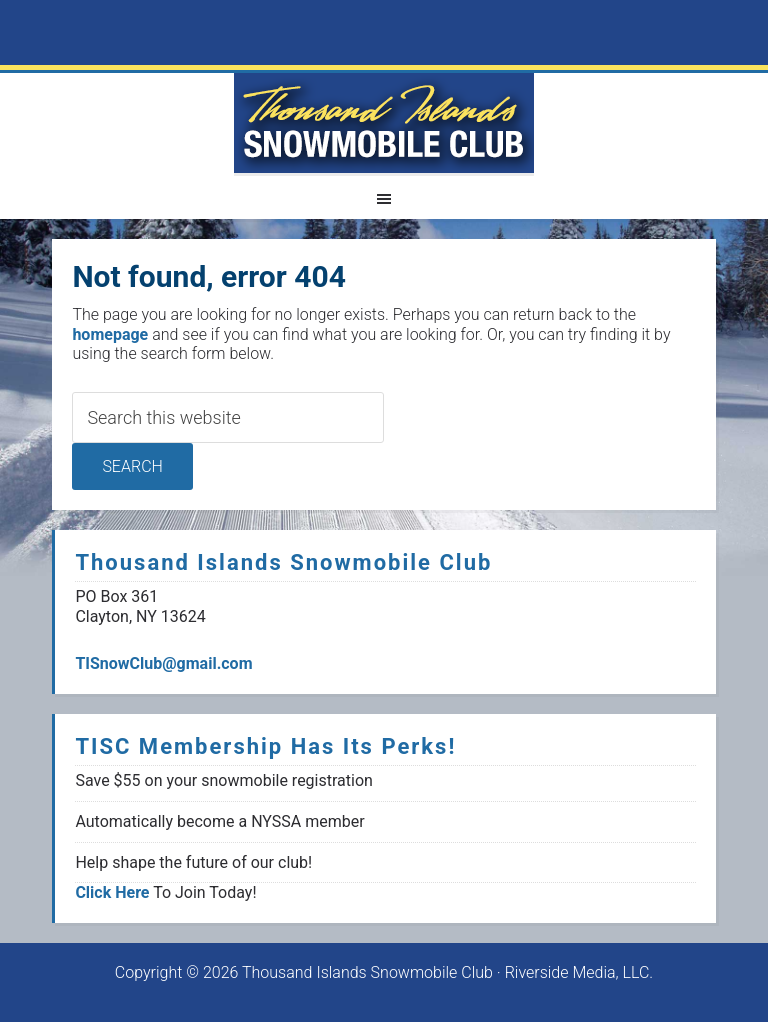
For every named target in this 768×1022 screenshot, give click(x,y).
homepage (110, 334)
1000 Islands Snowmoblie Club (384, 123)
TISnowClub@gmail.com (163, 663)
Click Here (112, 892)
